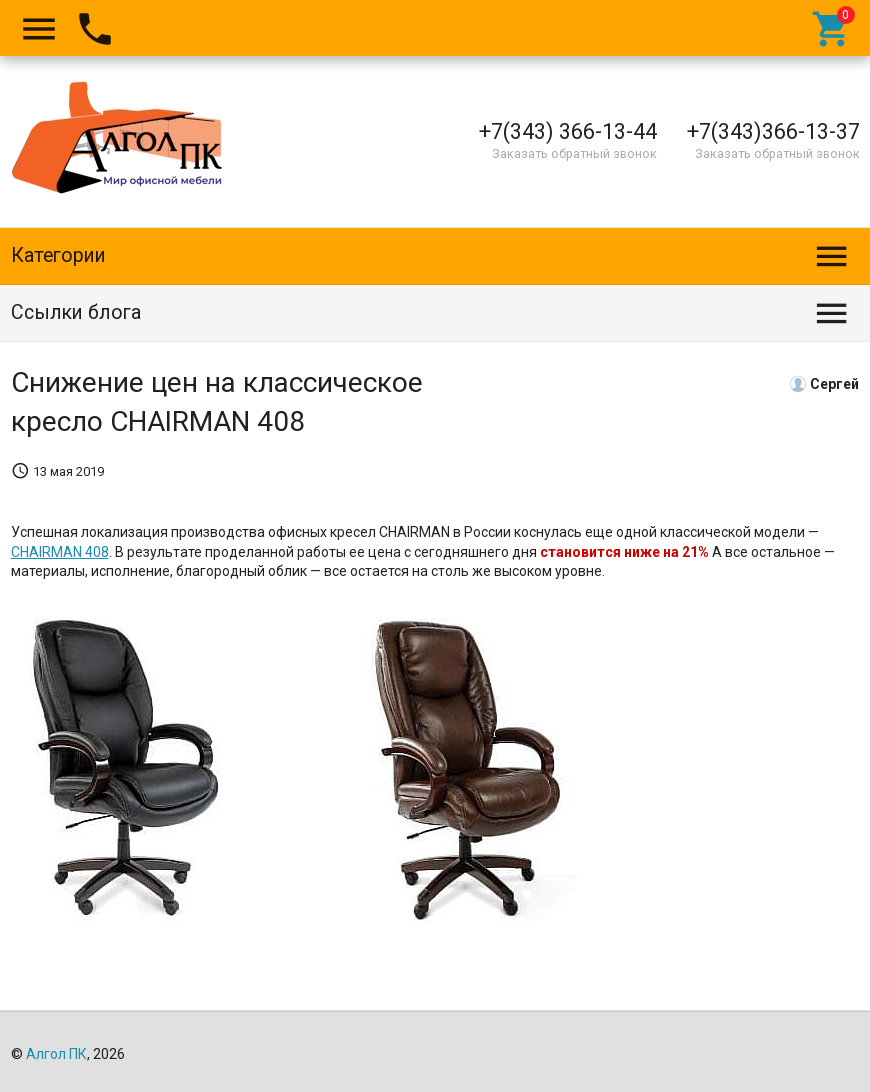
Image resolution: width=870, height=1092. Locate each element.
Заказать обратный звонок (574, 153)
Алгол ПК (56, 1054)
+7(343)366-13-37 (773, 131)
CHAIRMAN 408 (60, 552)
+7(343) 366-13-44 (568, 131)
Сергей (834, 383)
